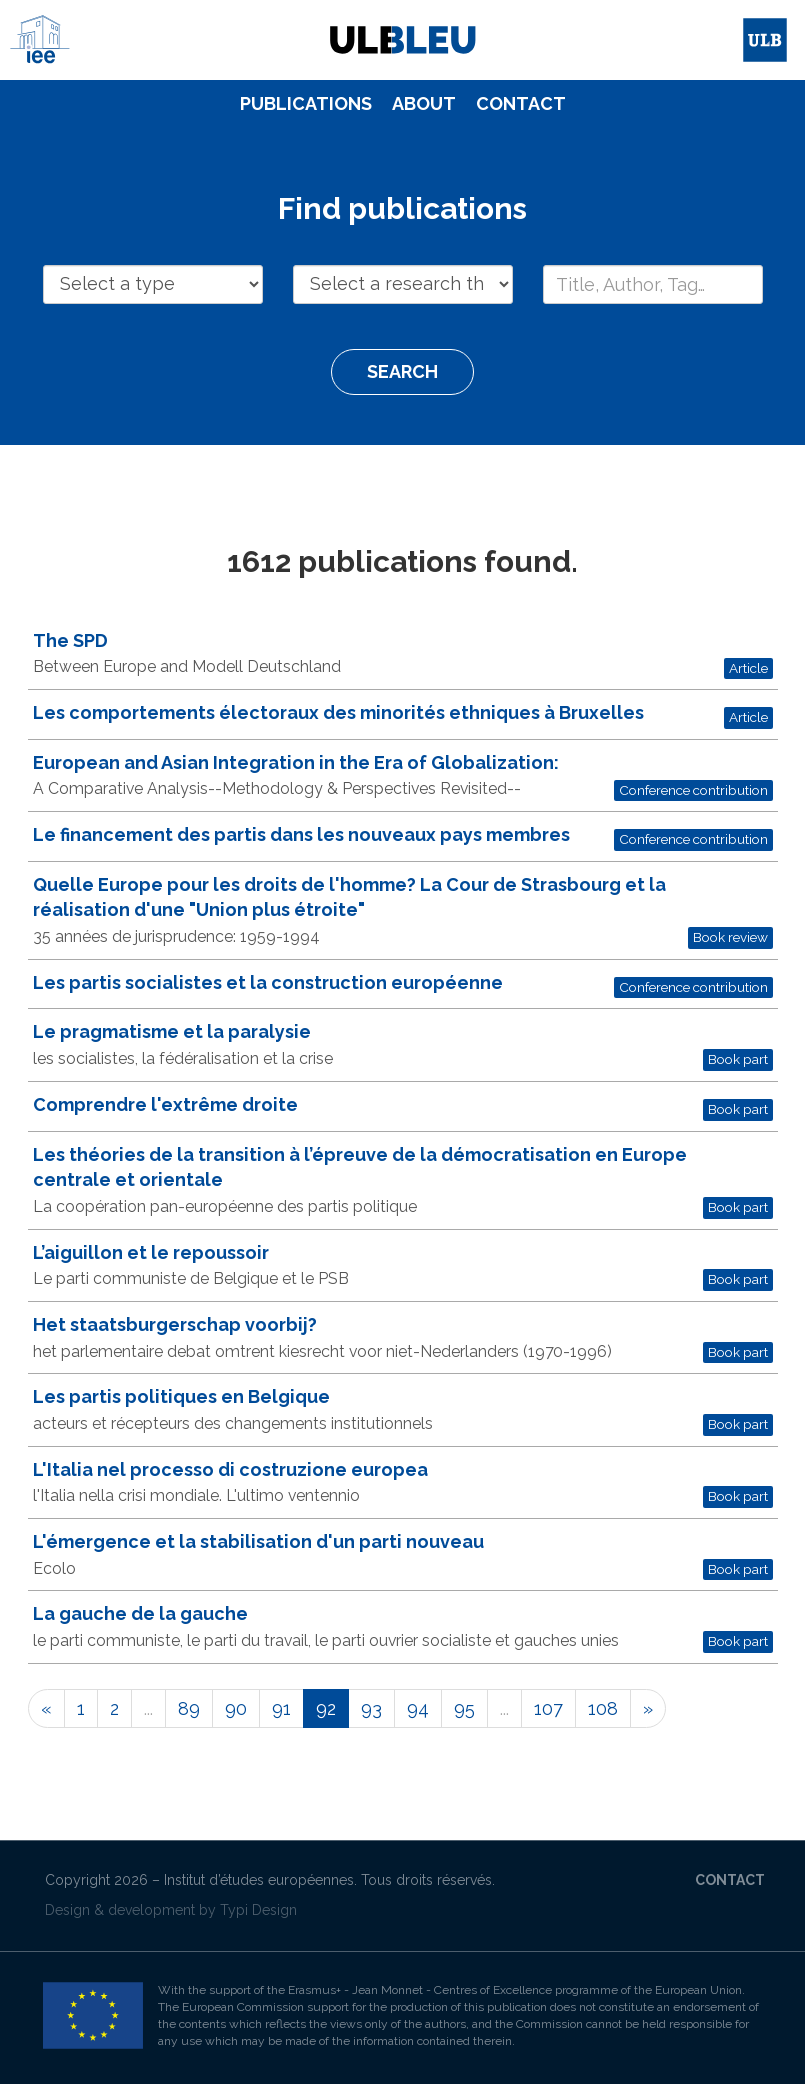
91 (281, 1708)
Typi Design (258, 1910)
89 (189, 1708)
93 (371, 1708)
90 (236, 1708)
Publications (306, 103)
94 (418, 1708)
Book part (738, 1059)
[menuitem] (306, 104)
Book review (730, 937)
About (424, 103)
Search (402, 371)
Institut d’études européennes (259, 1880)
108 (603, 1708)
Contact (521, 103)
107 (548, 1708)
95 (464, 1708)
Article (748, 668)
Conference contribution (693, 790)
